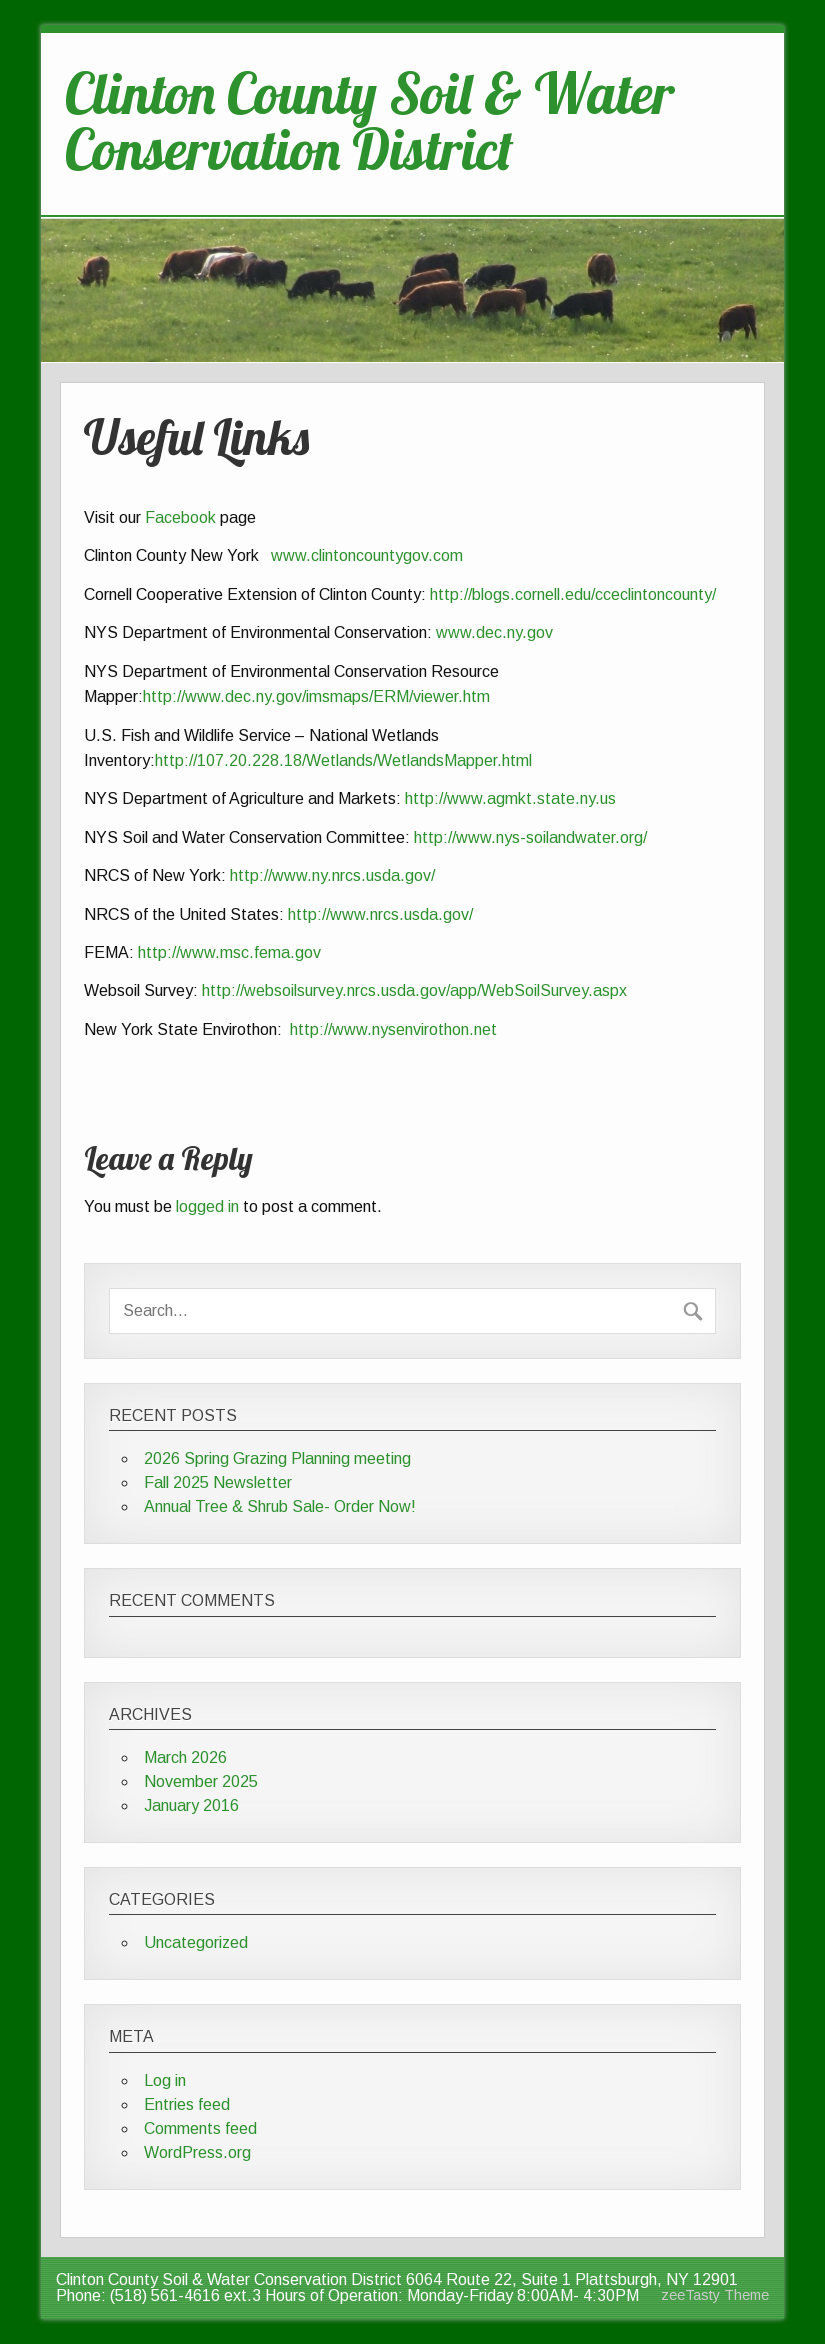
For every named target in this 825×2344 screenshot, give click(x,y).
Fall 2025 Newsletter (218, 1482)
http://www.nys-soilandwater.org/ (530, 837)
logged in (207, 1206)
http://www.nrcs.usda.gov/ (380, 914)
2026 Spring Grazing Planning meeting (277, 1458)
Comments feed (200, 2128)
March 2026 (185, 1757)
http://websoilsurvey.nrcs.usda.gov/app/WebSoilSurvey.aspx (414, 990)
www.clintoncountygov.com (367, 555)
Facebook (182, 517)
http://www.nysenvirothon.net (393, 1029)
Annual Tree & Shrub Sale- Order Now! (280, 1506)
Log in (165, 2080)
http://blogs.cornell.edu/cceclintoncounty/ (575, 594)
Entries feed (187, 2104)
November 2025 (201, 1781)
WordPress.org (197, 2152)
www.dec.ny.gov (492, 632)
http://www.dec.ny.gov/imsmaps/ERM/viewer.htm (316, 696)
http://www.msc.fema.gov (229, 952)
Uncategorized (196, 1942)
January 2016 (191, 1805)
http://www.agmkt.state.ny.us (510, 798)
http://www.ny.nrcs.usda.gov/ (332, 875)
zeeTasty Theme (715, 2295)
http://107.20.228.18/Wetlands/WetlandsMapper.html (343, 760)
